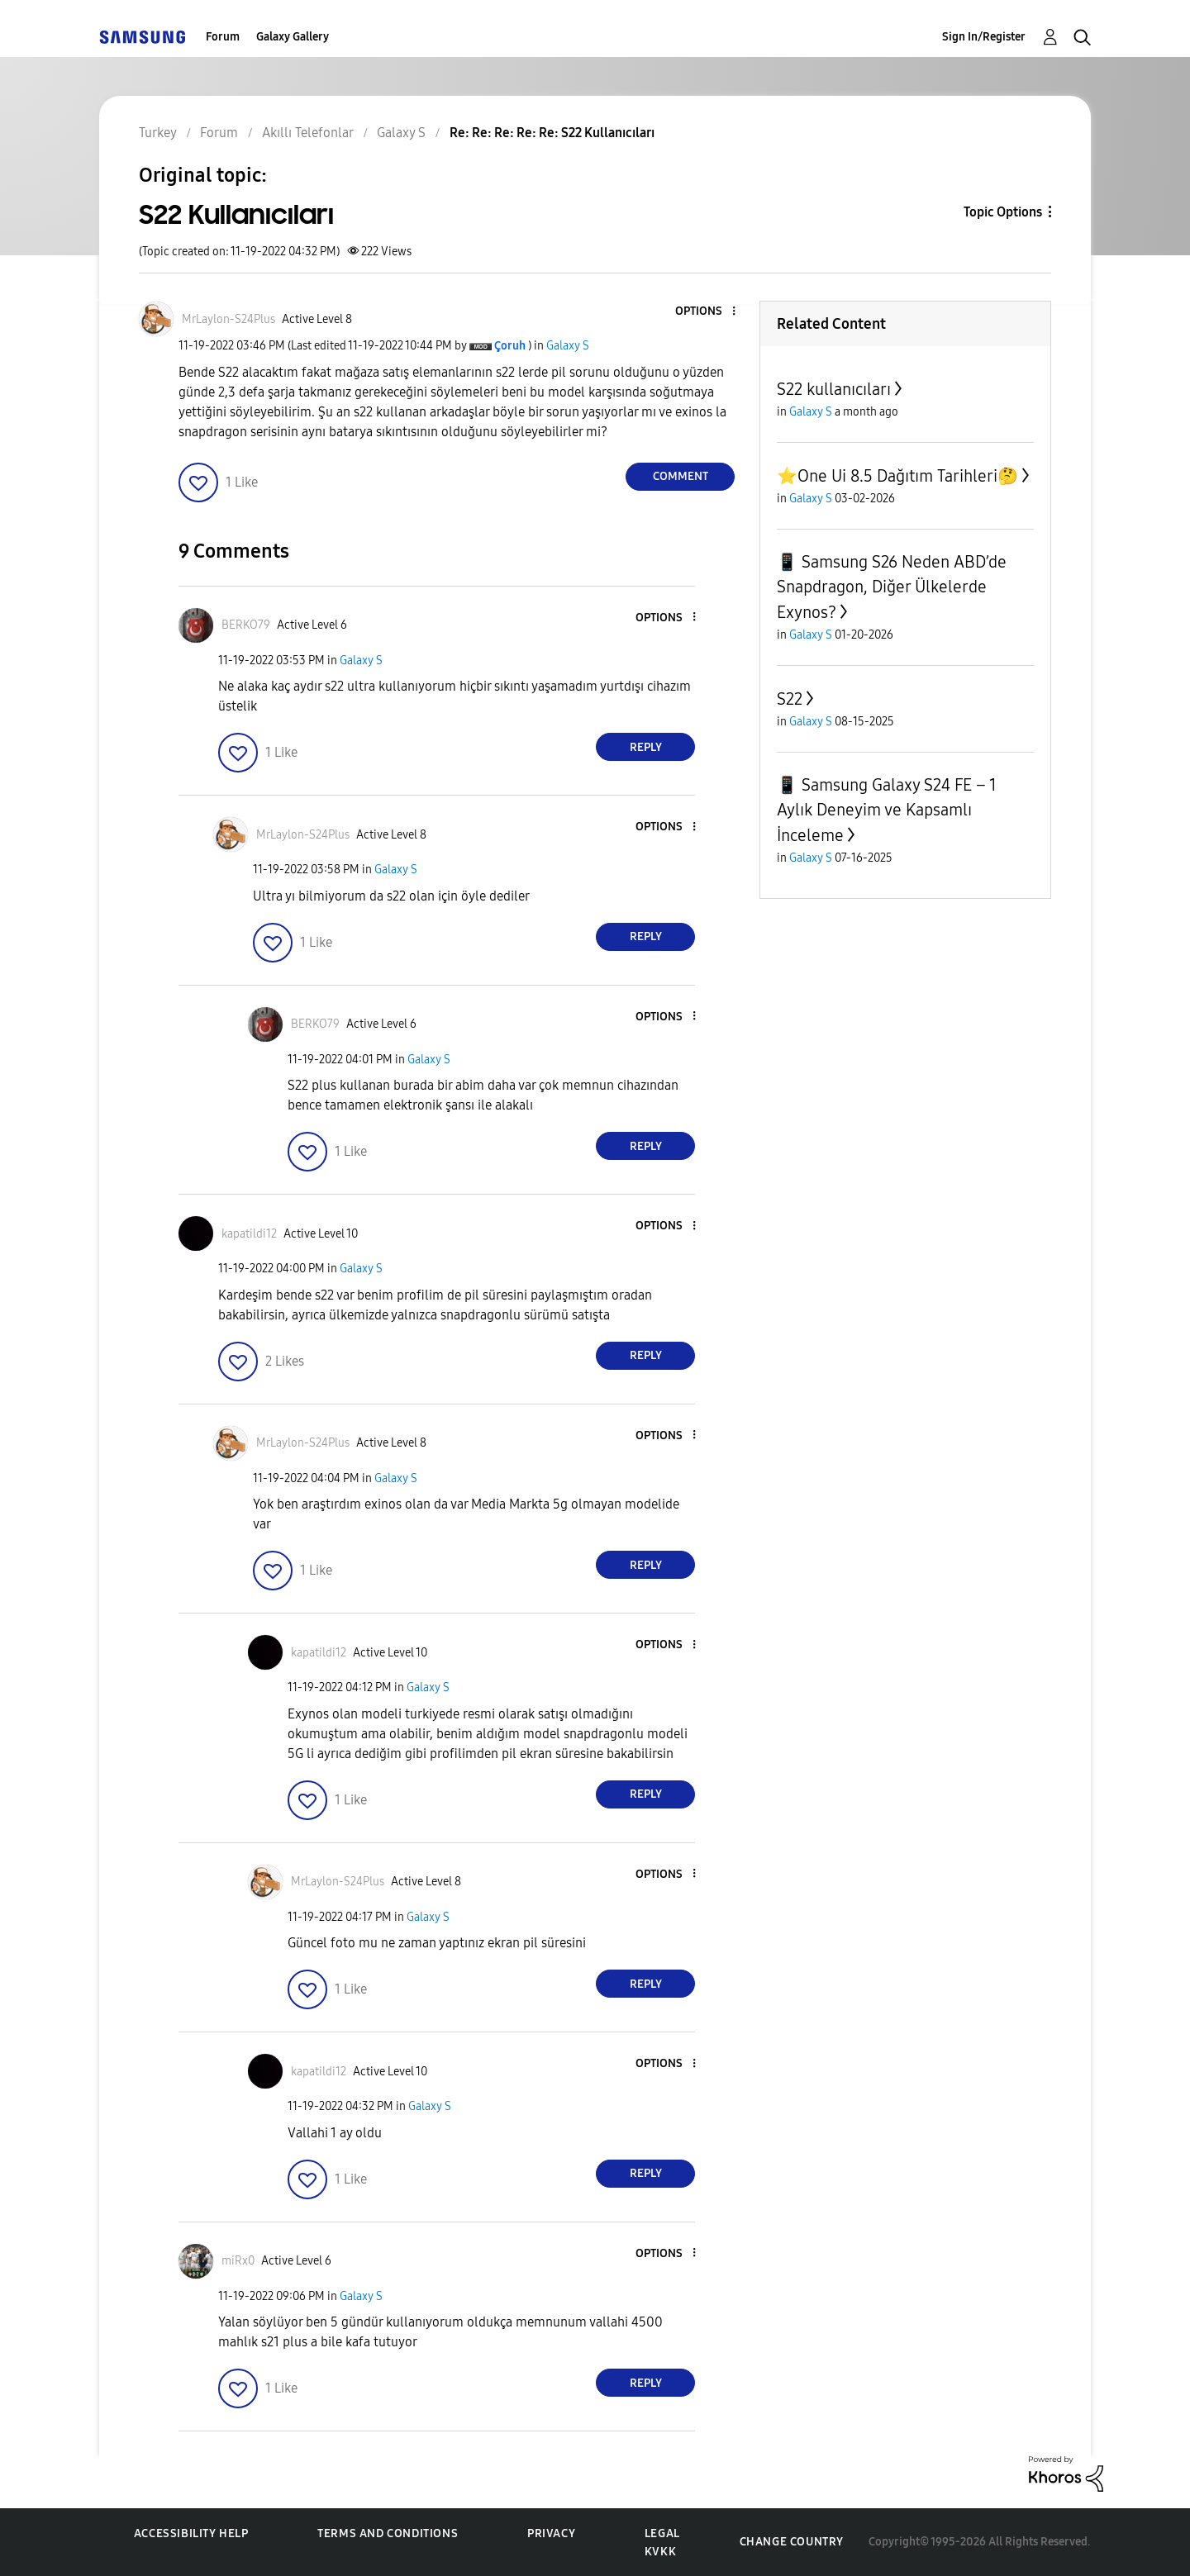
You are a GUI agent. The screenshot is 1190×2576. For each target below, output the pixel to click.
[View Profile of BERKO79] (245, 625)
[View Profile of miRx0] (238, 2261)
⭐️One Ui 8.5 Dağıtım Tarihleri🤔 (897, 476)
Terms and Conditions (387, 2533)
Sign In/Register (984, 37)
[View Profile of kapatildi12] (249, 1234)
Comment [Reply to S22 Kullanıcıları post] (680, 476)
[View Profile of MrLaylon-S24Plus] (228, 319)
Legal (662, 2533)
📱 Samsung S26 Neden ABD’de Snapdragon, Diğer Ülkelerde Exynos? (892, 587)
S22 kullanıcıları (834, 389)
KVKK (660, 2552)
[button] (706, 312)
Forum (223, 37)
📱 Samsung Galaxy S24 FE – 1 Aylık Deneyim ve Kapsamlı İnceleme (887, 810)
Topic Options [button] (1003, 212)
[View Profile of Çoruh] (510, 346)
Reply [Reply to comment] (646, 747)
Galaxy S (567, 346)
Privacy (551, 2533)
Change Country (792, 2542)
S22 (789, 699)
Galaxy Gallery (292, 37)
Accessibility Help (191, 2533)
